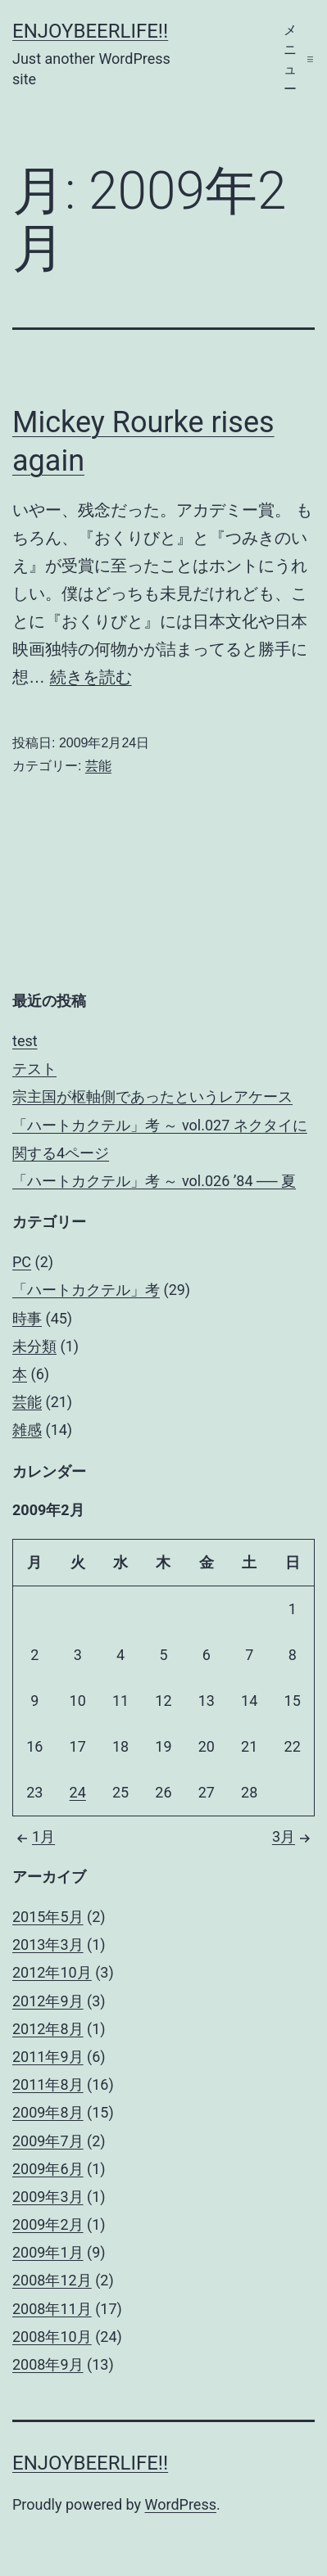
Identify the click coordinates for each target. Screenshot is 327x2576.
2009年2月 (48, 2224)
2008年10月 (52, 2336)
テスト (34, 1068)
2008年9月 (48, 2364)
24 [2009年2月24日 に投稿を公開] (78, 1792)
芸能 (98, 766)
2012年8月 (48, 2028)
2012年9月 (48, 2001)
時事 (27, 1318)
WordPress (180, 2504)
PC (21, 1261)
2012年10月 (52, 1972)
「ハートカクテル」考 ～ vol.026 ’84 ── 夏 (154, 1180)
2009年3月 (48, 2196)
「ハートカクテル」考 (86, 1289)
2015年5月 (48, 1916)
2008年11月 (52, 2308)
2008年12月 (52, 2280)
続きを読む (91, 677)
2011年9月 (48, 2056)
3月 (293, 1836)
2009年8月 (48, 2112)
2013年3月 (48, 1944)
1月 (33, 1836)
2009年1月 (48, 2252)
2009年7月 (48, 2141)
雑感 (27, 1429)
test (25, 1040)
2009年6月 (48, 2168)
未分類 (34, 1346)
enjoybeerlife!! (90, 31)
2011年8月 (48, 2084)
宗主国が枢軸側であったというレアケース (152, 1096)
